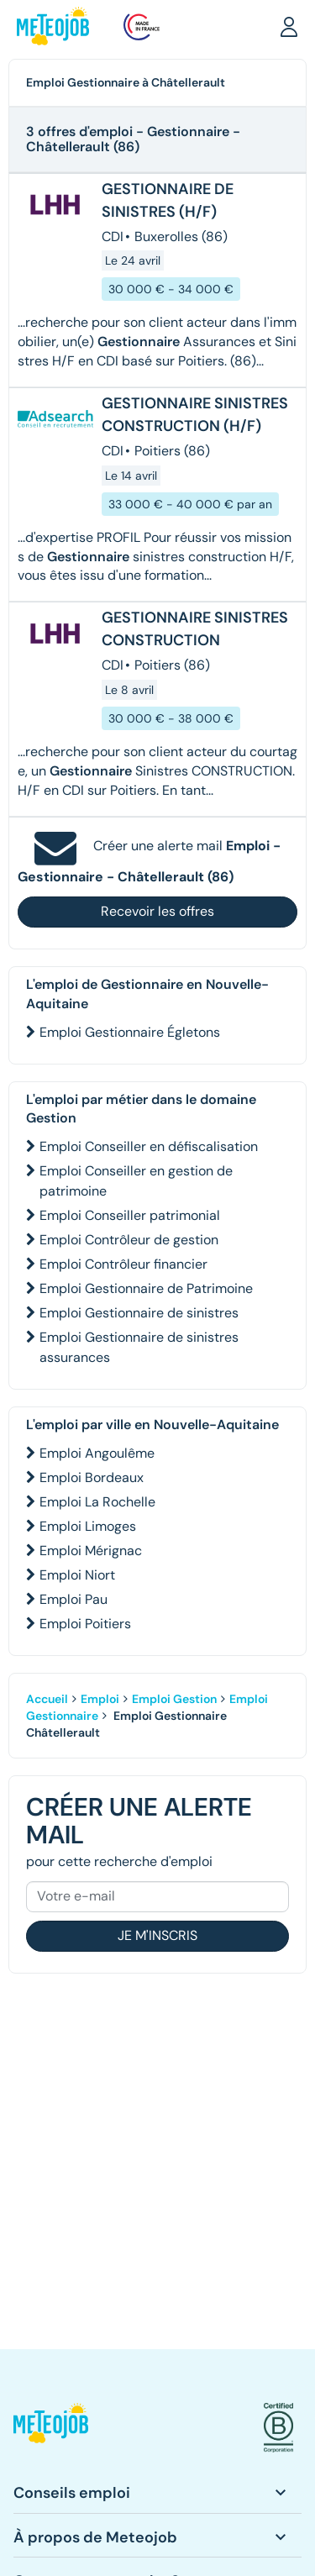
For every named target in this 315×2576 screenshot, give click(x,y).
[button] (289, 26)
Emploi (100, 1698)
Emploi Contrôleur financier (123, 1264)
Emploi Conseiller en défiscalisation (148, 1146)
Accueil (47, 1698)
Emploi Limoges (87, 1526)
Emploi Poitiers (85, 1623)
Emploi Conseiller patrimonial (129, 1215)
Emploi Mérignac (90, 1550)
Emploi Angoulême (97, 1453)
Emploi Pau (73, 1599)
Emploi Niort (77, 1575)
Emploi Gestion (174, 1698)
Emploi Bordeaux (91, 1477)
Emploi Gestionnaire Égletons (129, 1032)
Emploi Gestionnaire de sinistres (139, 1313)
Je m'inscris (157, 1935)
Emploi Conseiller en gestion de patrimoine (136, 1181)
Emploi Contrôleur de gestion (128, 1240)
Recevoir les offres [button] (157, 911)
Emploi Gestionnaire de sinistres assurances (139, 1347)
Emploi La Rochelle (97, 1502)
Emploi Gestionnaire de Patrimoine (146, 1288)
